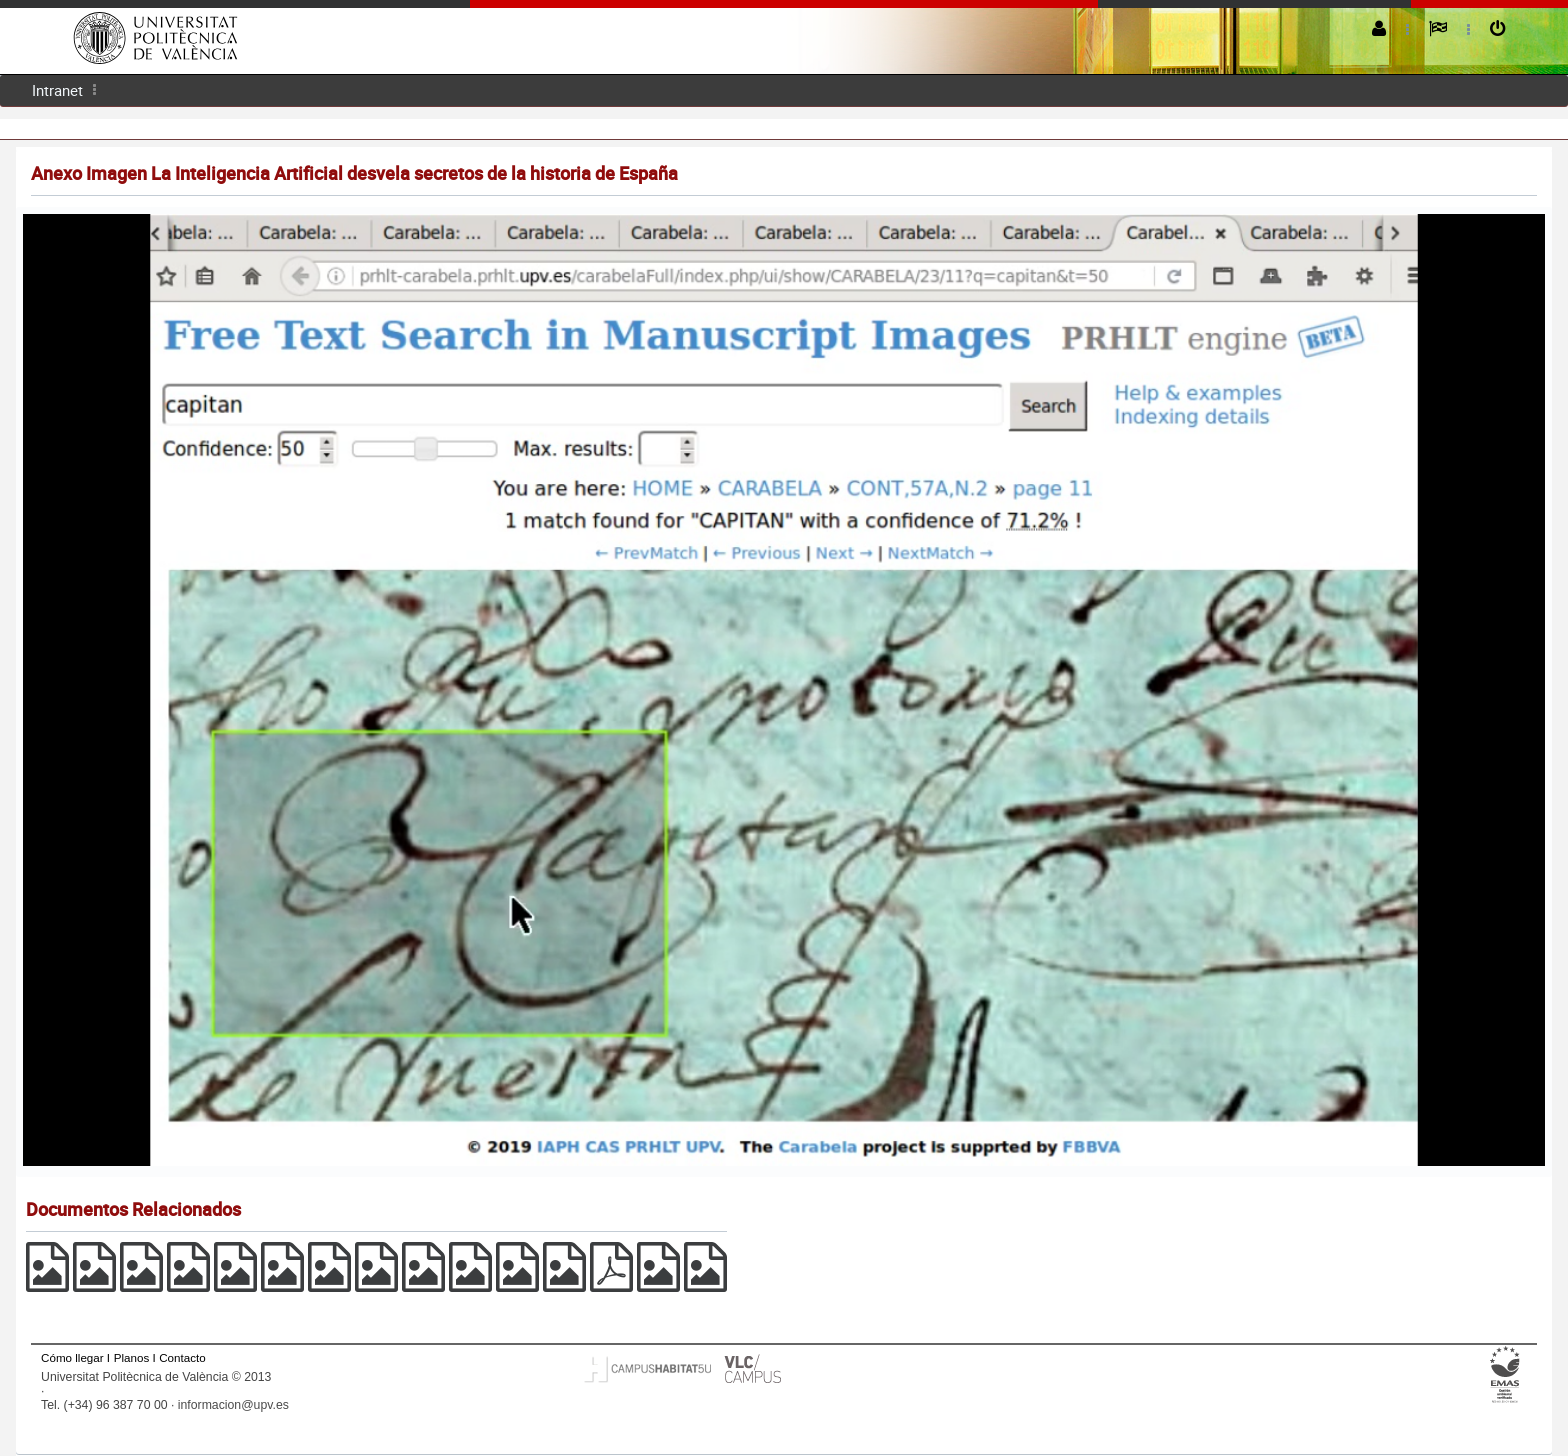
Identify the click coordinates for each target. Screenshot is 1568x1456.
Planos (132, 1357)
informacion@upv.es (233, 1405)
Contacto (182, 1357)
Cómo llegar (72, 1357)
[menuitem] (57, 90)
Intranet (57, 90)
